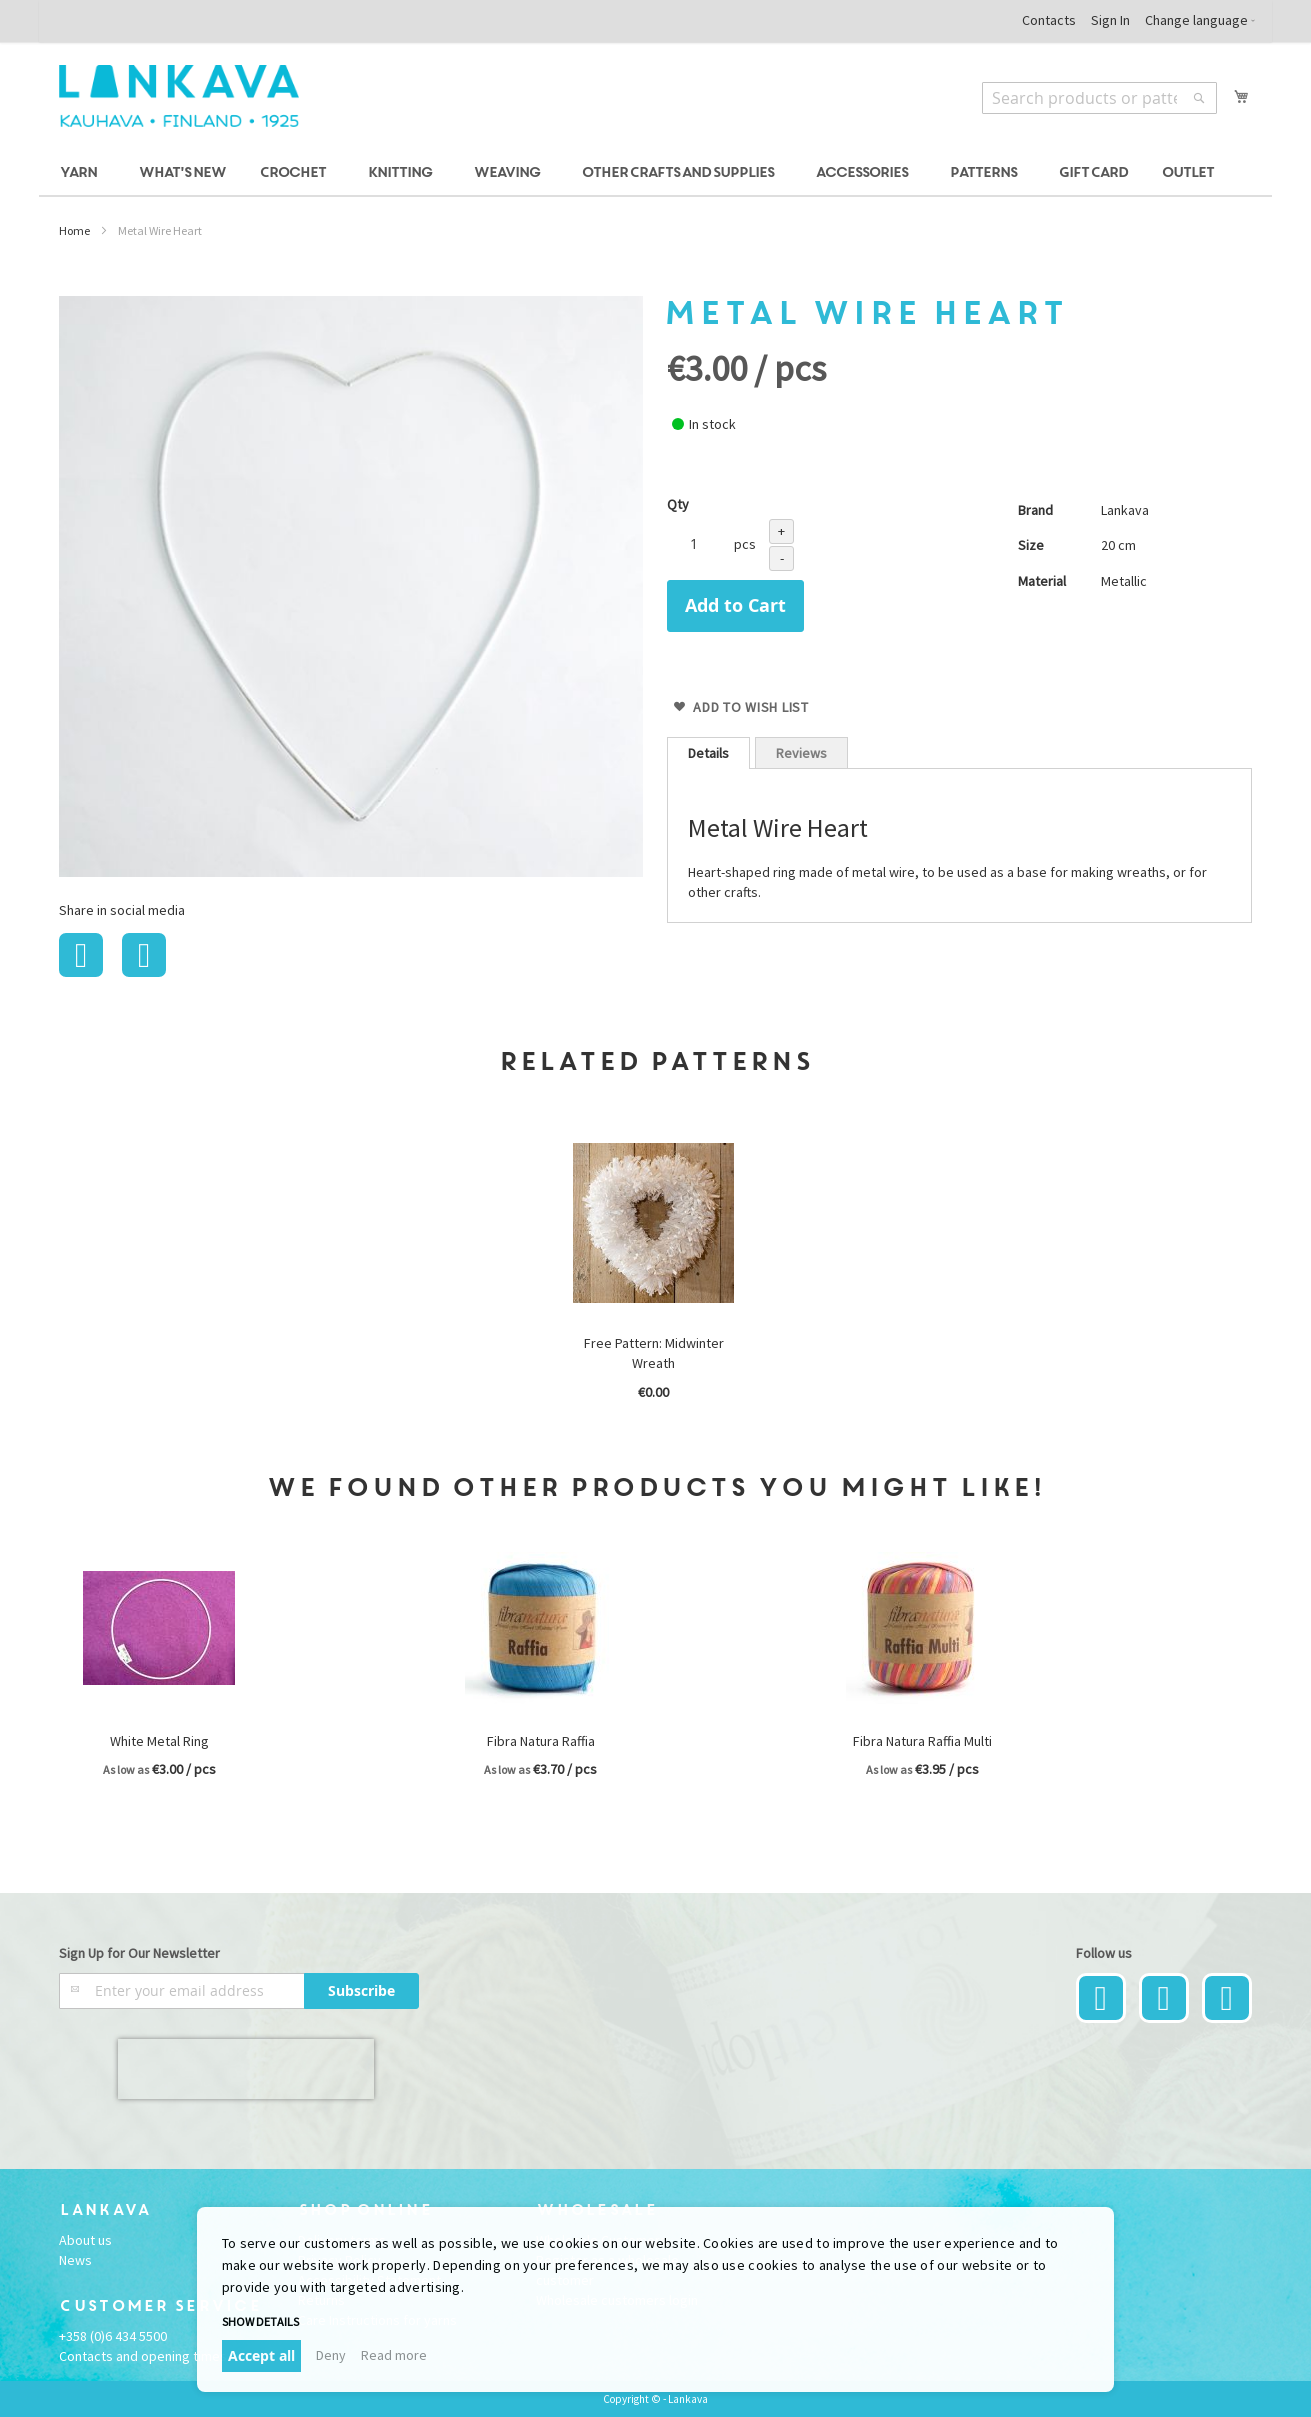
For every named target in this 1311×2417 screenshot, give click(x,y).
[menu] (655, 173)
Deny (331, 2355)
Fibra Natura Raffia (541, 1741)
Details (708, 753)
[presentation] (246, 2069)
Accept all (261, 2355)
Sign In (1110, 20)
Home (74, 230)
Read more (394, 2355)
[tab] (708, 753)
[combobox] (1099, 98)
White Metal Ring (159, 1741)
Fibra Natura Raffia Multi (922, 1741)
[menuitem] (81, 173)
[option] (655, 1274)
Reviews (801, 753)
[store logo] (179, 96)
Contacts (1049, 20)
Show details (260, 2321)
